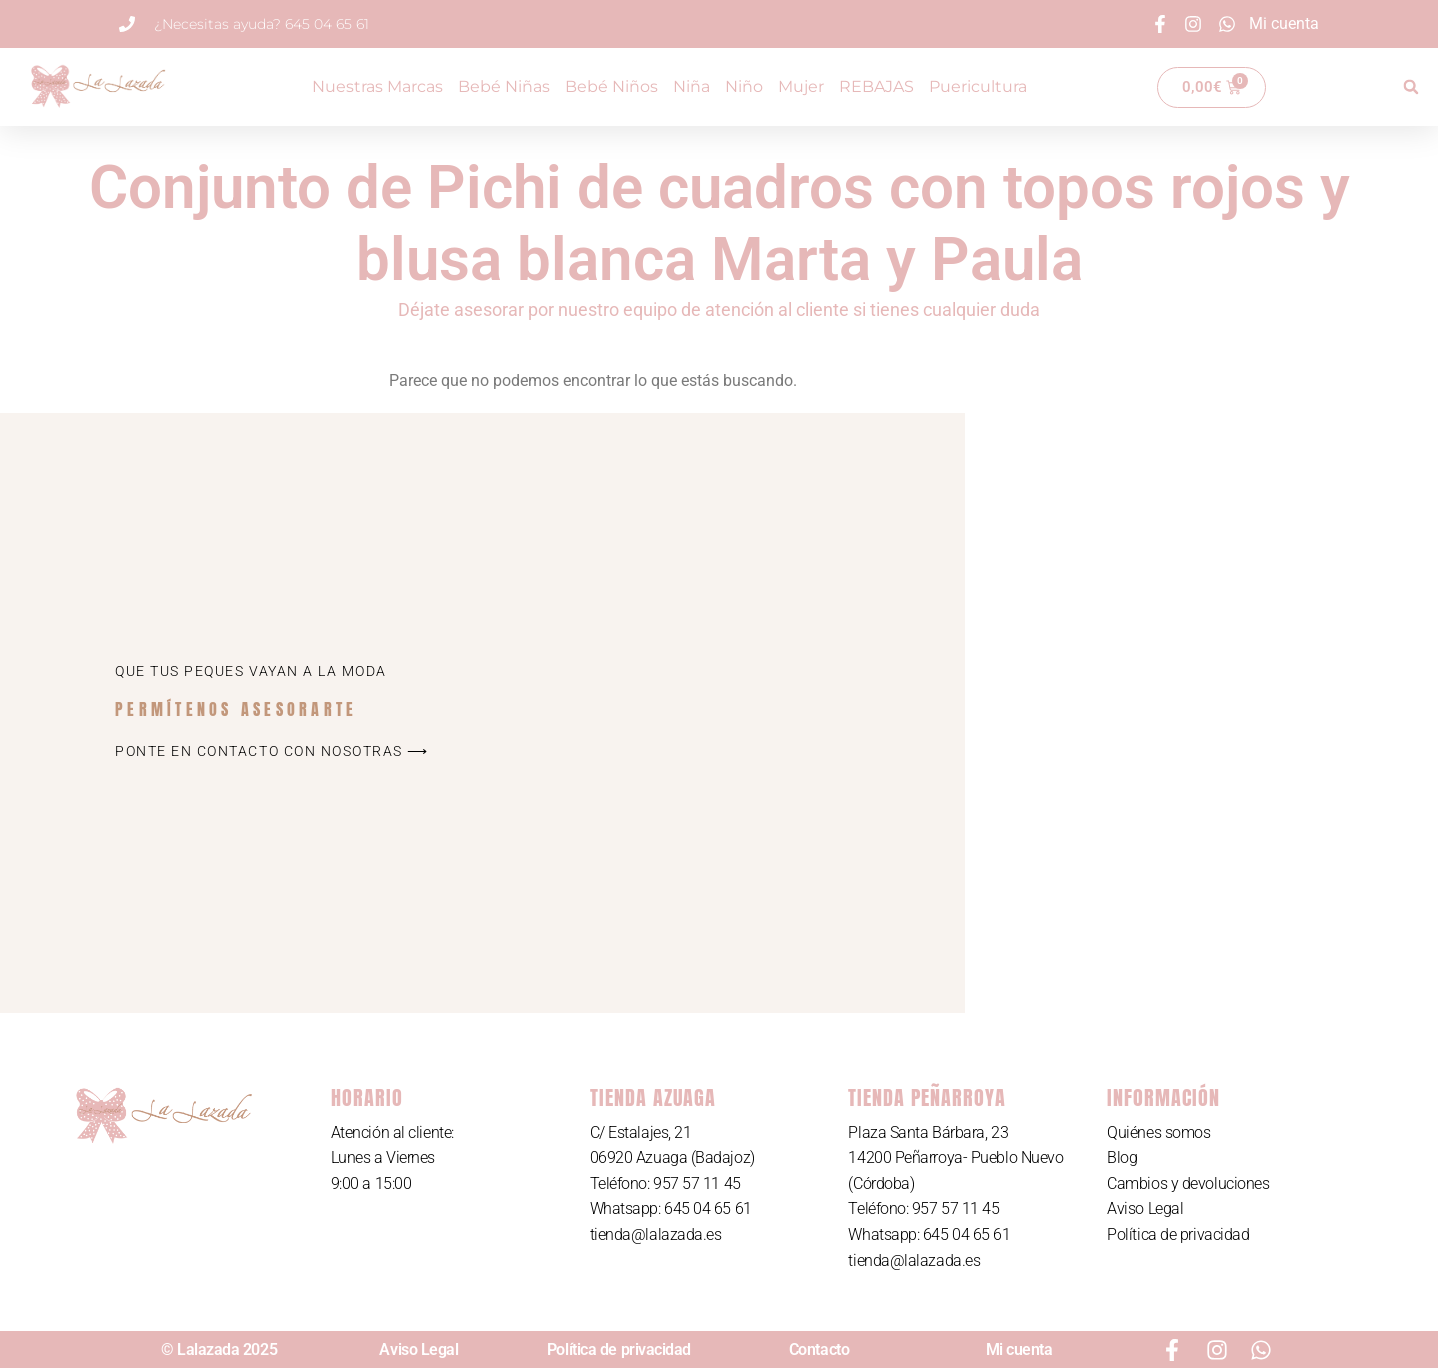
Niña (691, 86)
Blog (1122, 1157)
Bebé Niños (611, 86)
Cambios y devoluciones (1188, 1183)
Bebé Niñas (504, 86)
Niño (744, 86)
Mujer (801, 86)
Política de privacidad (1178, 1234)
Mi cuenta (1019, 1349)
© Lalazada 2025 (219, 1349)
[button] (1411, 87)
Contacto (819, 1349)
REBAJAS (876, 86)
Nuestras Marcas (377, 86)
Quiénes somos (1158, 1132)
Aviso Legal (1145, 1208)
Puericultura (978, 86)
